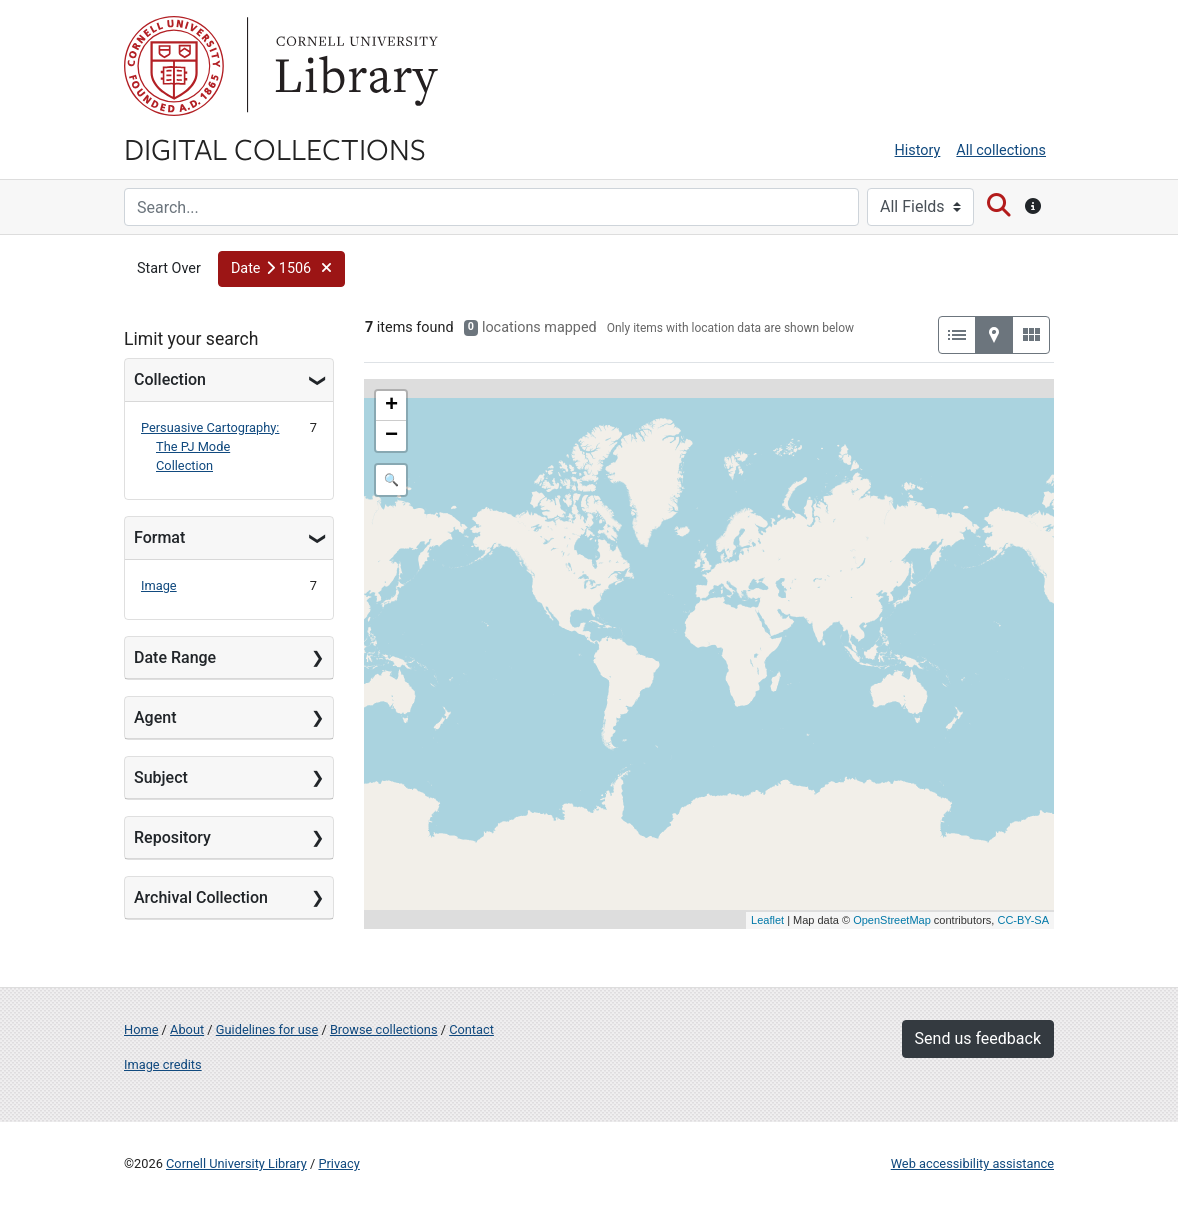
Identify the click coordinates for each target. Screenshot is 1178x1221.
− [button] (391, 436)
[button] (281, 269)
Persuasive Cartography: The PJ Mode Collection (210, 446)
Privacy (338, 1163)
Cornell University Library (236, 1163)
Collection (170, 379)
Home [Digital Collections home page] (141, 1029)
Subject (161, 777)
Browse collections (384, 1029)
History (918, 150)
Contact (471, 1029)
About (187, 1029)
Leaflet (767, 920)
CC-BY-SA (1023, 920)
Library (354, 66)
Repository (172, 837)
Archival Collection (201, 897)
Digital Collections (275, 148)
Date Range (175, 657)
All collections (1001, 150)
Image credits (163, 1064)
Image (159, 585)
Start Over (169, 268)
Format (159, 537)
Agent (155, 717)
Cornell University (174, 66)
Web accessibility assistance (972, 1163)
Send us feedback (978, 1038)
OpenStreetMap (892, 920)
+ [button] (391, 406)
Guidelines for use (267, 1029)
